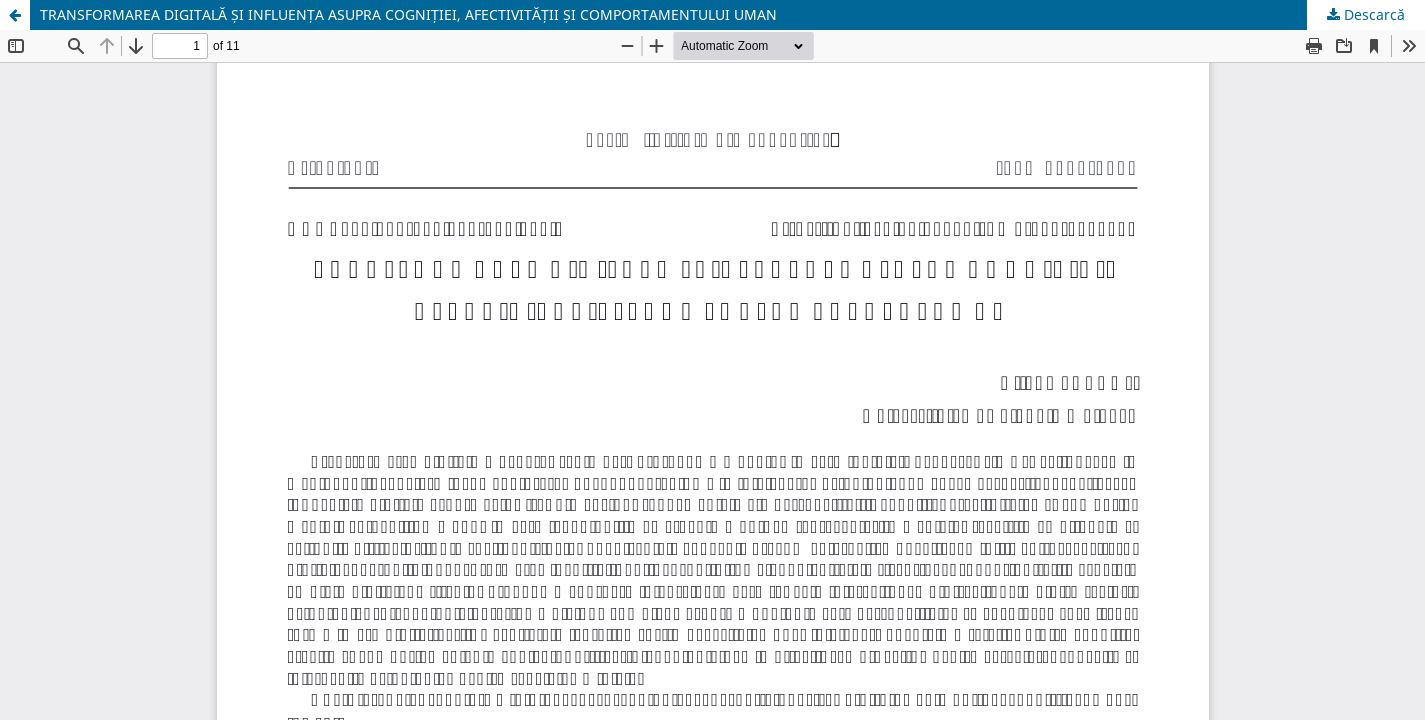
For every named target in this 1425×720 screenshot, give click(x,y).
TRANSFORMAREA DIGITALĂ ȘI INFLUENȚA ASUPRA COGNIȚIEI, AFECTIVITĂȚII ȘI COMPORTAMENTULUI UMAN (408, 14)
